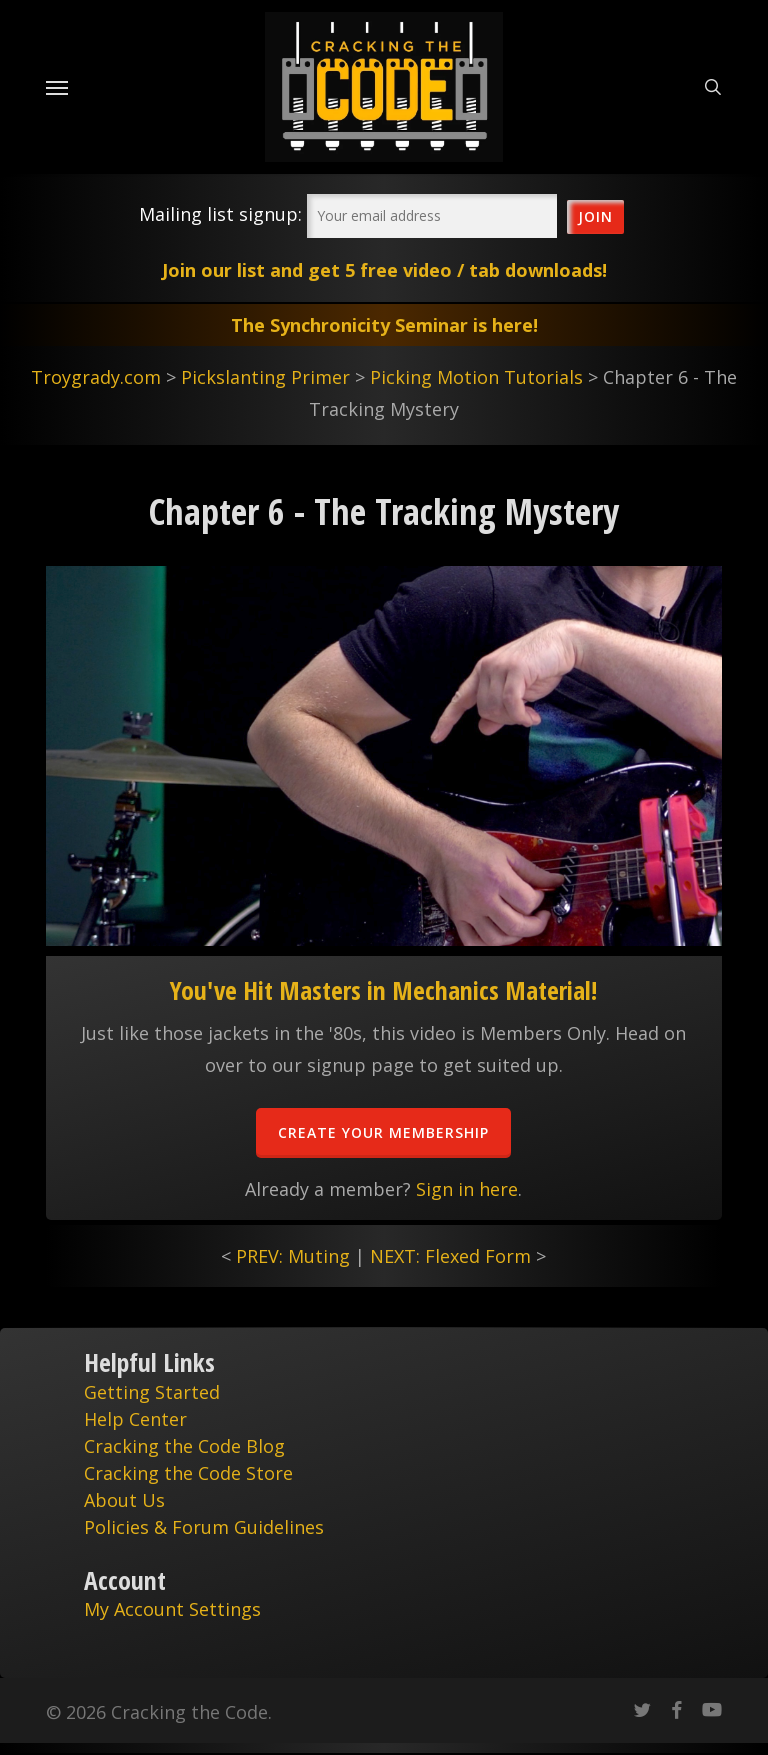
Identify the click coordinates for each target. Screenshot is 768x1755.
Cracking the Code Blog (184, 1446)
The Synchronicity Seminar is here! (384, 325)
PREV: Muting (293, 1256)
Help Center (135, 1419)
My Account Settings (172, 1609)
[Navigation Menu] (57, 87)
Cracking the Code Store (188, 1473)
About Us (124, 1500)
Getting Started (152, 1392)
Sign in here (467, 1189)
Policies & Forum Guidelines (204, 1527)
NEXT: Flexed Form (450, 1256)
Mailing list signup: (220, 214)
